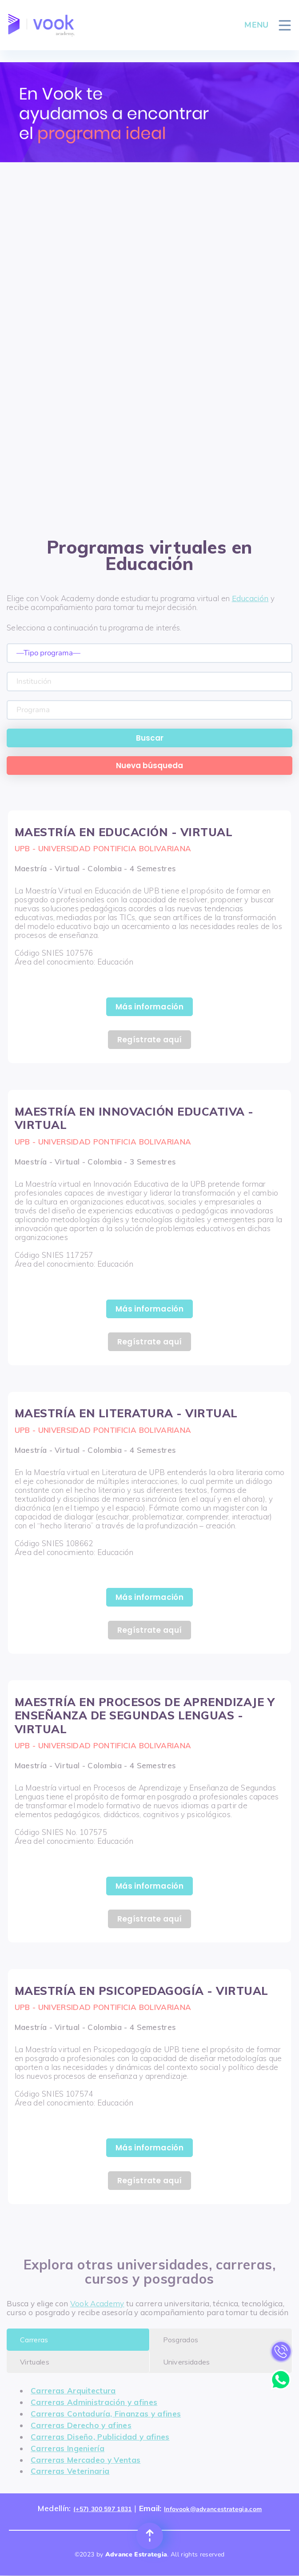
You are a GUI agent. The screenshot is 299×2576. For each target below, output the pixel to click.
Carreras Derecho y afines (81, 2425)
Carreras (34, 2339)
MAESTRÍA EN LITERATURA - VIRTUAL (126, 1413)
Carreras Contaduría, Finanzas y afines (106, 2413)
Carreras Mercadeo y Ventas (85, 2459)
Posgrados (181, 2339)
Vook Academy (97, 2303)
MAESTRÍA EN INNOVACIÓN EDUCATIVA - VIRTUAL (134, 1118)
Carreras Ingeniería (67, 2448)
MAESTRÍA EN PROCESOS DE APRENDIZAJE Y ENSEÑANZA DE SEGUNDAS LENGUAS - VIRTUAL (145, 1715)
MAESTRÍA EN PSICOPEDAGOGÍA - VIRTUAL (141, 1991)
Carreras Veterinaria (70, 2471)
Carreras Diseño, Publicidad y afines (100, 2436)
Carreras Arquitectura (73, 2390)
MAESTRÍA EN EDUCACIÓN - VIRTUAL (124, 832)
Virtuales (34, 2361)
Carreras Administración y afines (94, 2402)
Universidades (186, 2361)
